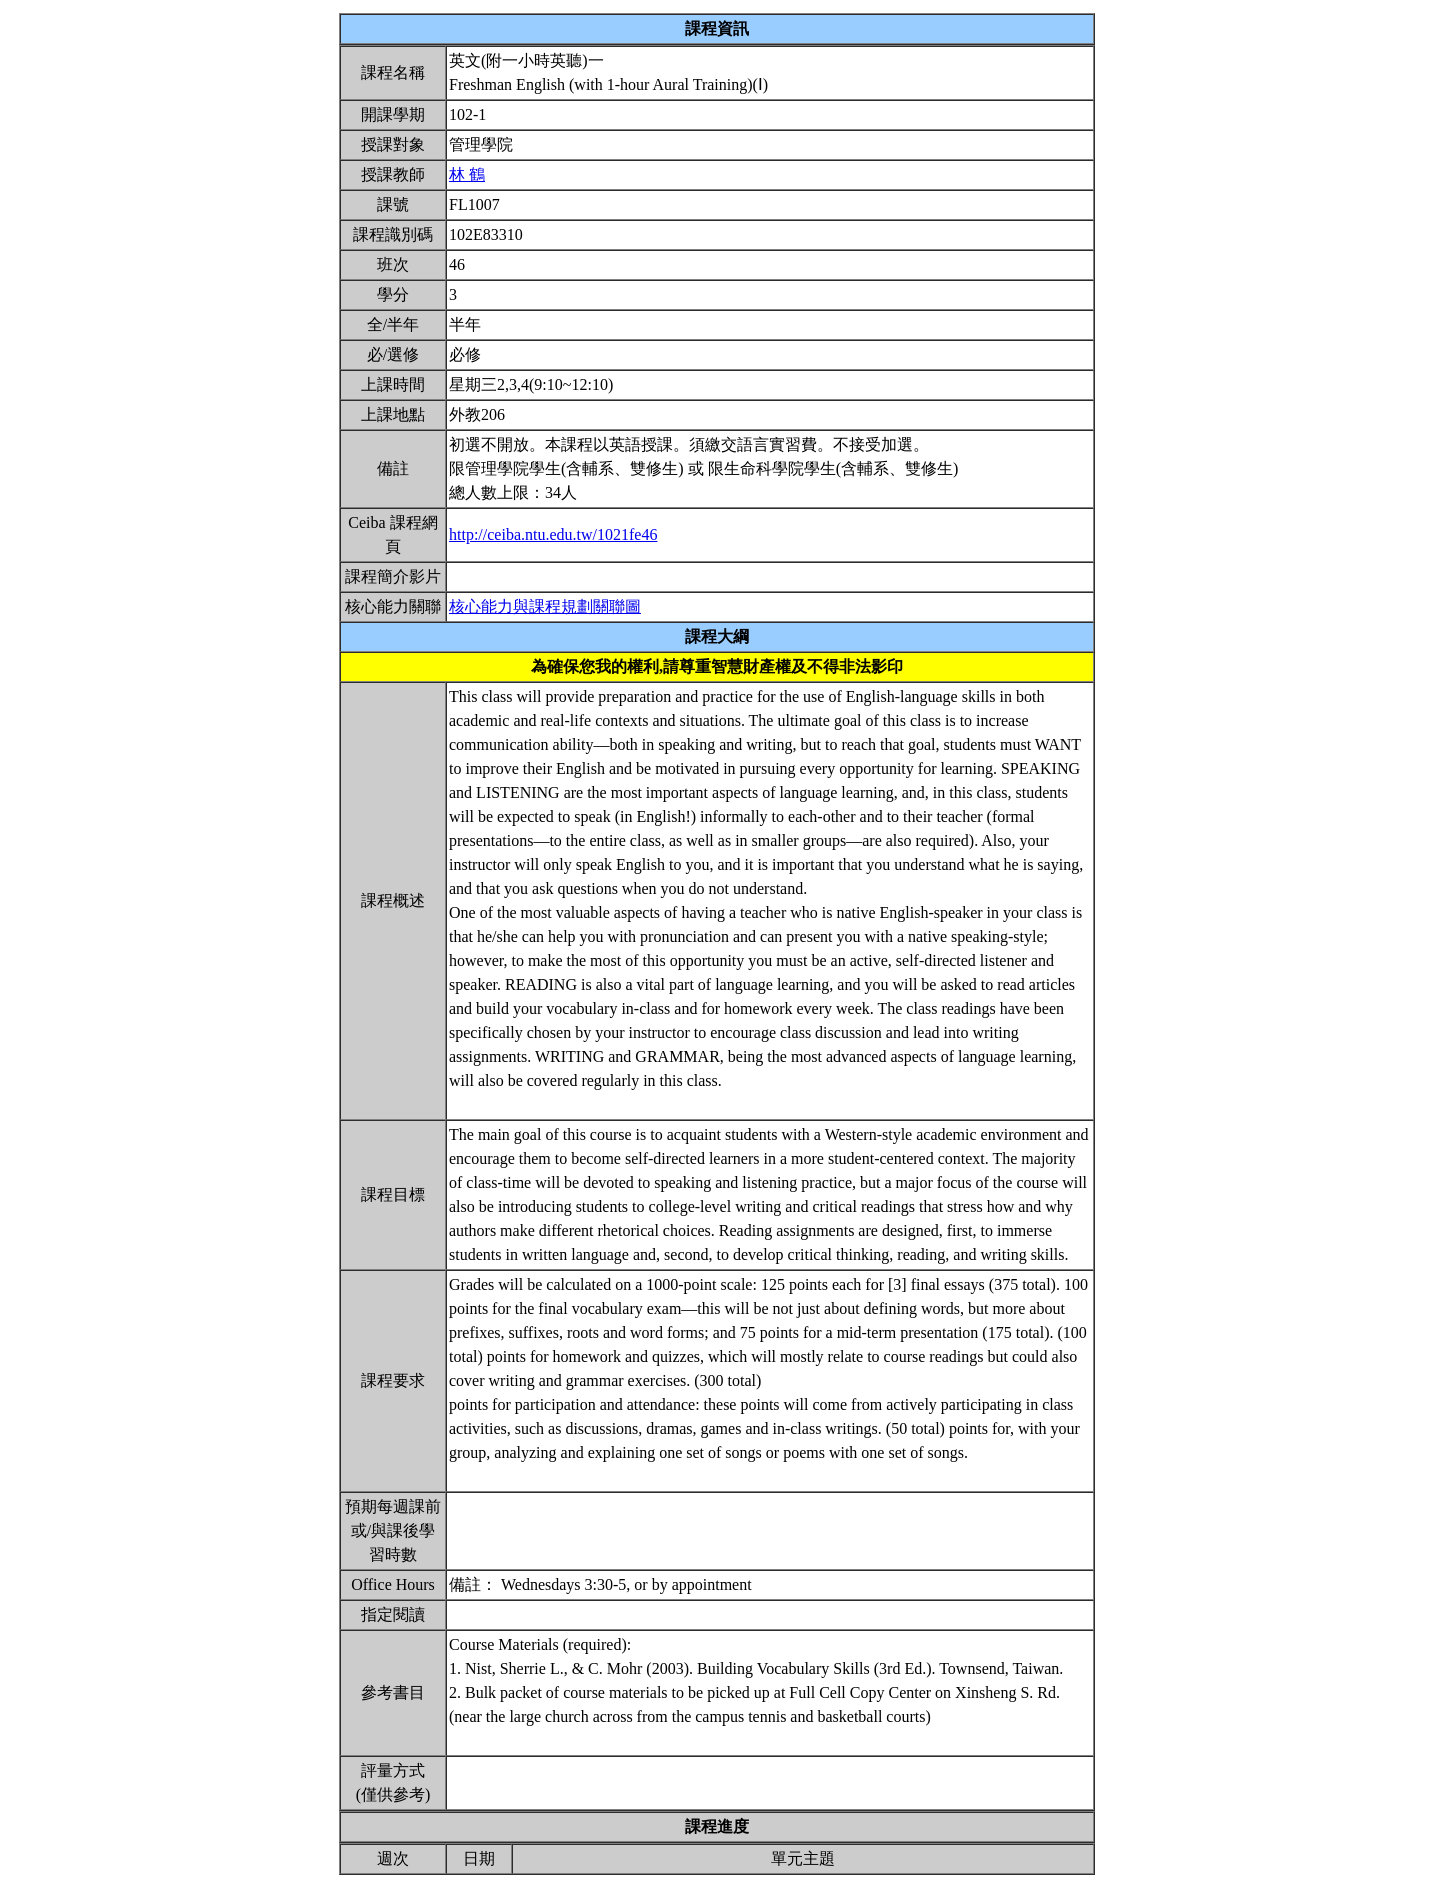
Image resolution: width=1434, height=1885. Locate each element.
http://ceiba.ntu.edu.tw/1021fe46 (553, 534)
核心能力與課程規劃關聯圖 (545, 606)
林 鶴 (467, 174)
